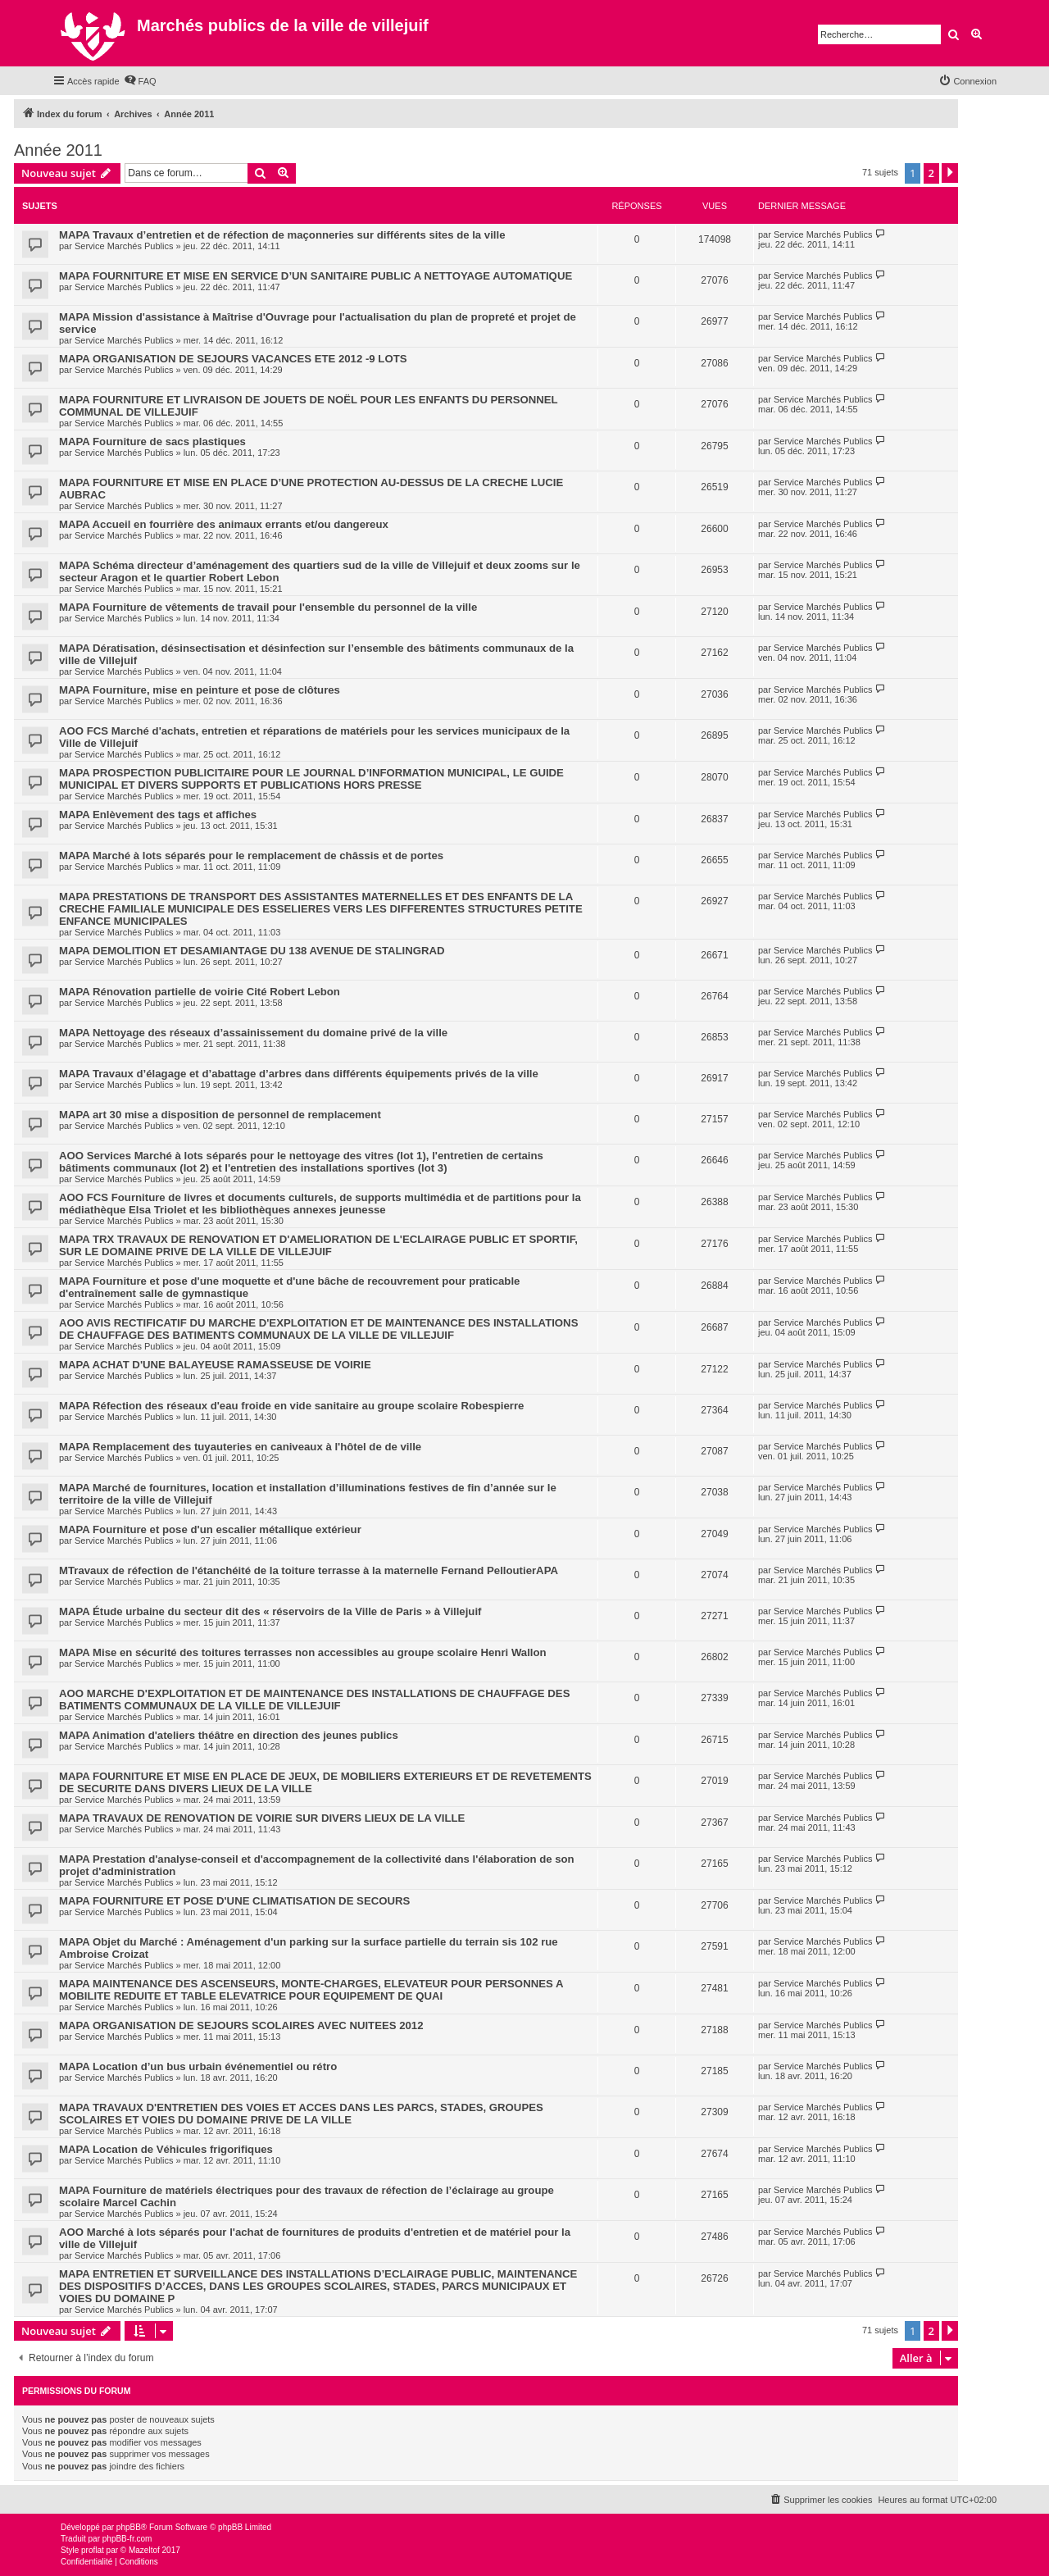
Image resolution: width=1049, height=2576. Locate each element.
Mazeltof (144, 2550)
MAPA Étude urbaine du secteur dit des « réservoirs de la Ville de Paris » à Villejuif (270, 1611)
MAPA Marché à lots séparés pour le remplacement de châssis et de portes (251, 855)
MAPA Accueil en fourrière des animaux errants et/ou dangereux (223, 524)
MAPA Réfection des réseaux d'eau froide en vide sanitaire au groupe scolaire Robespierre (291, 1406)
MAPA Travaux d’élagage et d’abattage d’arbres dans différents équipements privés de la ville (298, 1073)
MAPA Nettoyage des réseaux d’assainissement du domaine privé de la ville (253, 1032)
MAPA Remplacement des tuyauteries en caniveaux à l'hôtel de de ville (240, 1446)
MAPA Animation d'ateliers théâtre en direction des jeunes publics (228, 1735)
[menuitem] (140, 81)
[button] (950, 173)
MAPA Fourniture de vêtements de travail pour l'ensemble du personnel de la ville (268, 607)
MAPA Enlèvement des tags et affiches (158, 814)
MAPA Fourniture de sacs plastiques (152, 441)
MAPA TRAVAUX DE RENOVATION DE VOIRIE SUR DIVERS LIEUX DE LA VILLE (262, 1818)
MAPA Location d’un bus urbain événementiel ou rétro (198, 2066)
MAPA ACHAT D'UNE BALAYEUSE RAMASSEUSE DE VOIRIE (215, 1365)
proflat (92, 2550)
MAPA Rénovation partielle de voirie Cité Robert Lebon (199, 991)
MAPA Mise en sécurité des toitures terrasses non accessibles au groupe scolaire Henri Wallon (303, 1652)
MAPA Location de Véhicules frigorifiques (166, 2149)
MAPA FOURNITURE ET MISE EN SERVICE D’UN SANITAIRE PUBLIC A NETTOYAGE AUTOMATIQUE (315, 276)
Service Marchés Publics (124, 246)
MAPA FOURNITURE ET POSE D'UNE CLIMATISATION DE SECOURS (234, 1901)
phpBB (128, 2527)
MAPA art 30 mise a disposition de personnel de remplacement (220, 1114)
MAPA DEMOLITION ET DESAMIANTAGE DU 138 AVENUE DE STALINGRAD (252, 950)
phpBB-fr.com (127, 2538)
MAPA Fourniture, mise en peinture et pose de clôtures (199, 690)
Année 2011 (58, 150)
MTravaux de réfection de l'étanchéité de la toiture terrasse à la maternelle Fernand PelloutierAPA (308, 1570)
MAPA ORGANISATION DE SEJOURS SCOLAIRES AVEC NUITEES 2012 (241, 2025)
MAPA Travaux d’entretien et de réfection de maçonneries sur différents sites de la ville (282, 235)
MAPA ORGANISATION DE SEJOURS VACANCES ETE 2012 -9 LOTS (233, 359)
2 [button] (931, 173)
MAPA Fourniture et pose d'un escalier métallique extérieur (210, 1529)
